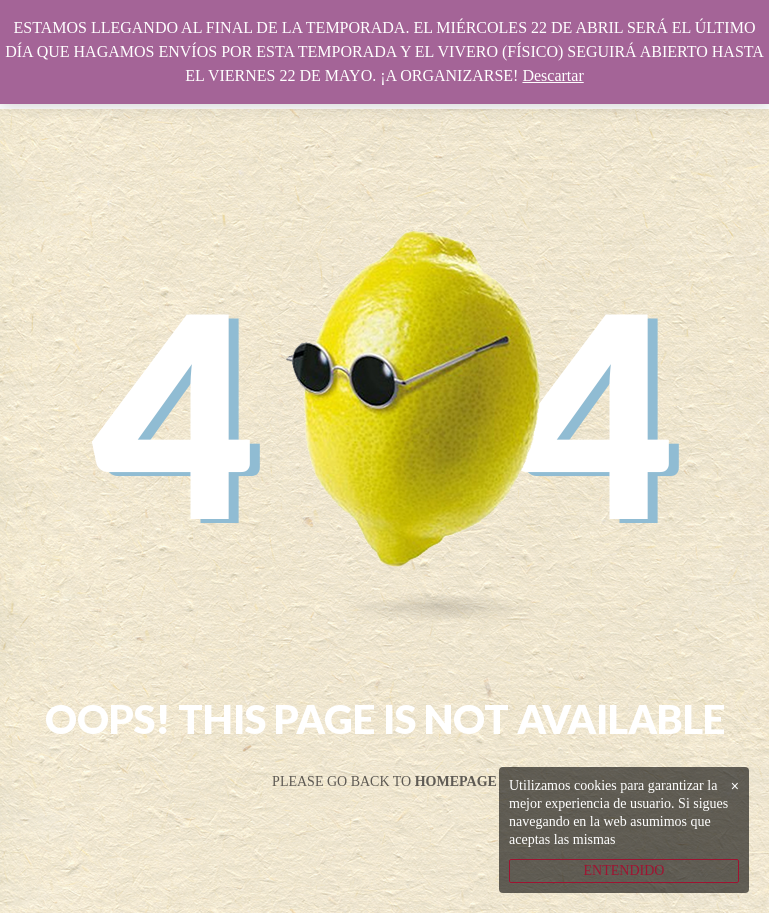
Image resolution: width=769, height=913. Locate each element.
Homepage (456, 781)
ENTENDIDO (624, 870)
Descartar (552, 75)
